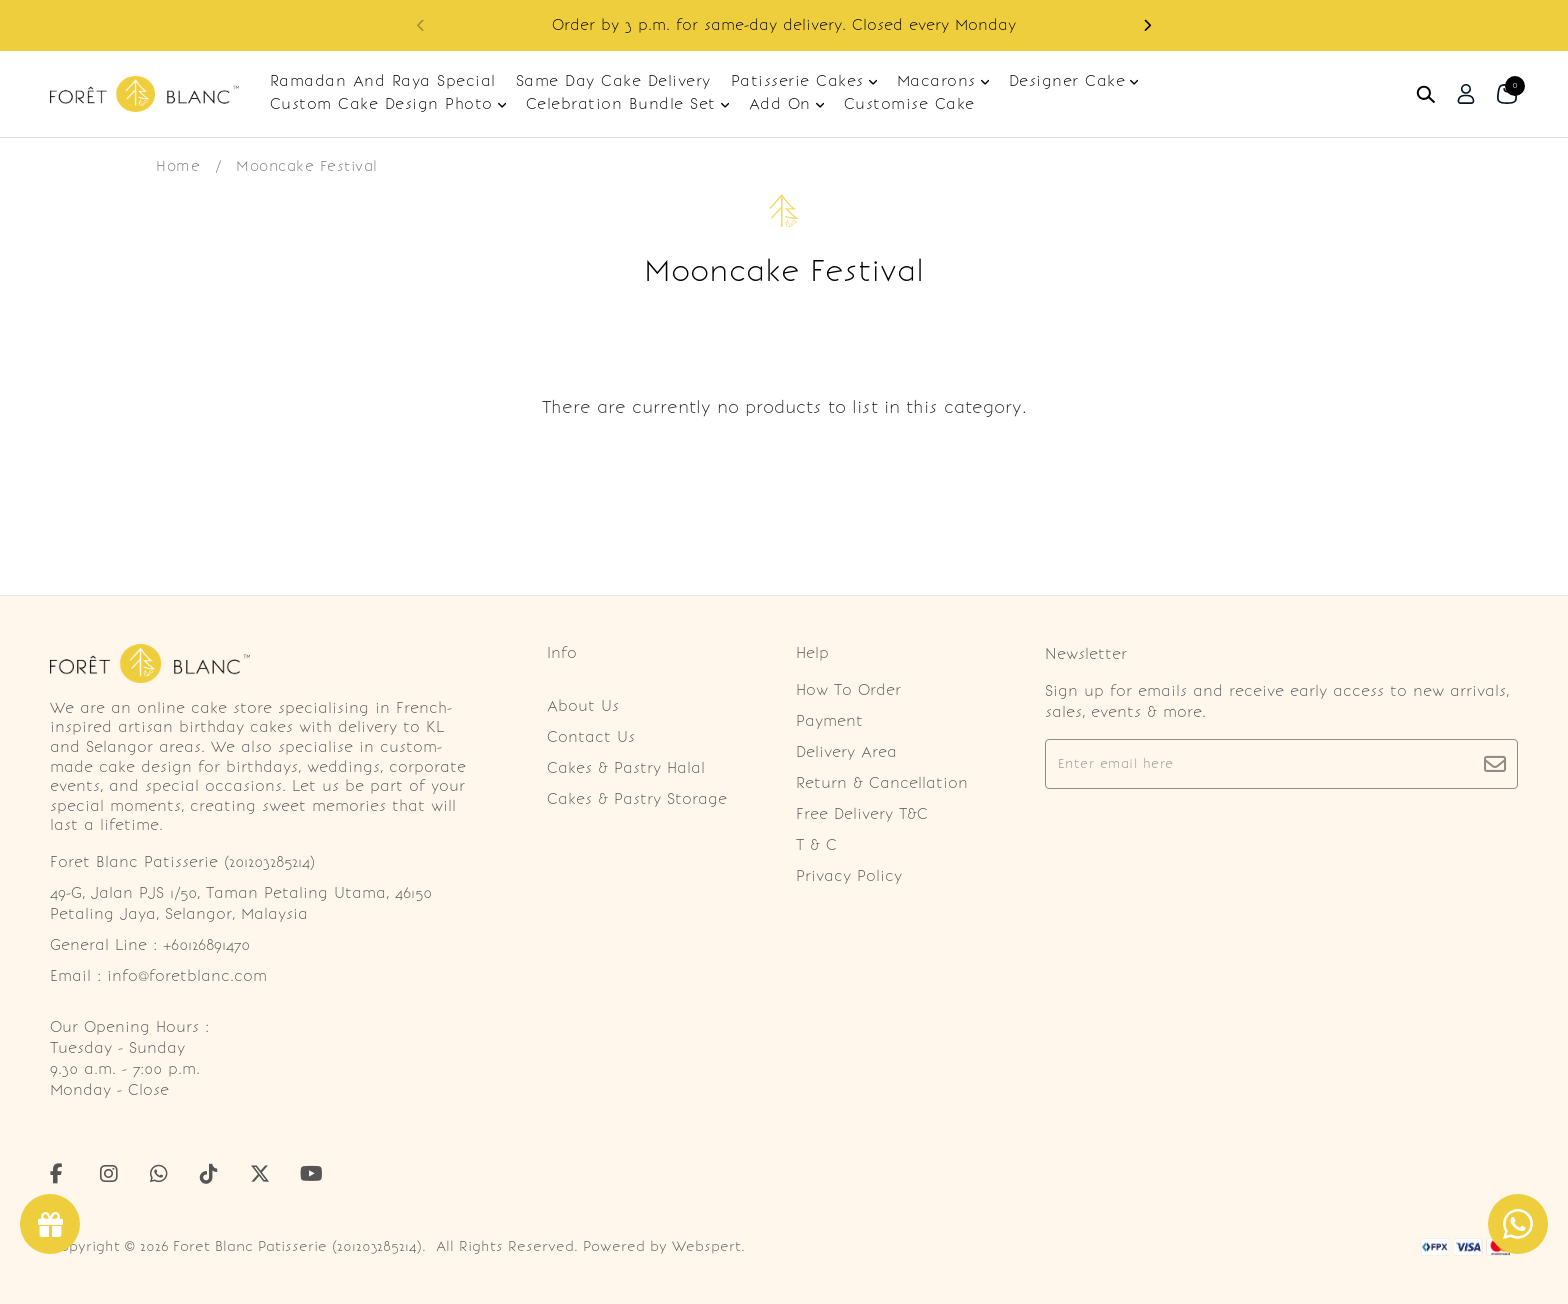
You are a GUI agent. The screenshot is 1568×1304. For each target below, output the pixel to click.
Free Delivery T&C (862, 814)
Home (178, 166)
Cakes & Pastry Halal (626, 768)
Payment (829, 721)
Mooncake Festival (307, 166)
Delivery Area (846, 752)
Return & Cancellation (882, 783)
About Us (583, 706)
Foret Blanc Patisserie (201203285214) (297, 1246)
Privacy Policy (849, 876)
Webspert (706, 1246)
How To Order (848, 690)
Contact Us (591, 737)
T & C (816, 845)
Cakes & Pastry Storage (637, 799)
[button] (1147, 25)
